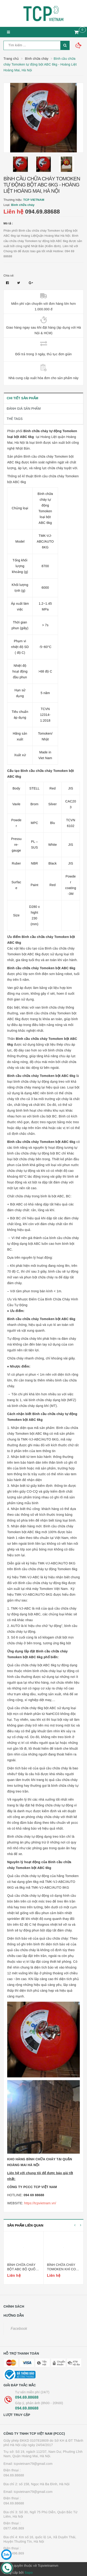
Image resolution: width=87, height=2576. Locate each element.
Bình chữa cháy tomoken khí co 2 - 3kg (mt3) (63, 2269)
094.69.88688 (42, 211)
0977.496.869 (13, 2528)
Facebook (19, 2329)
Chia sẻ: (8, 275)
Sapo (29, 2572)
